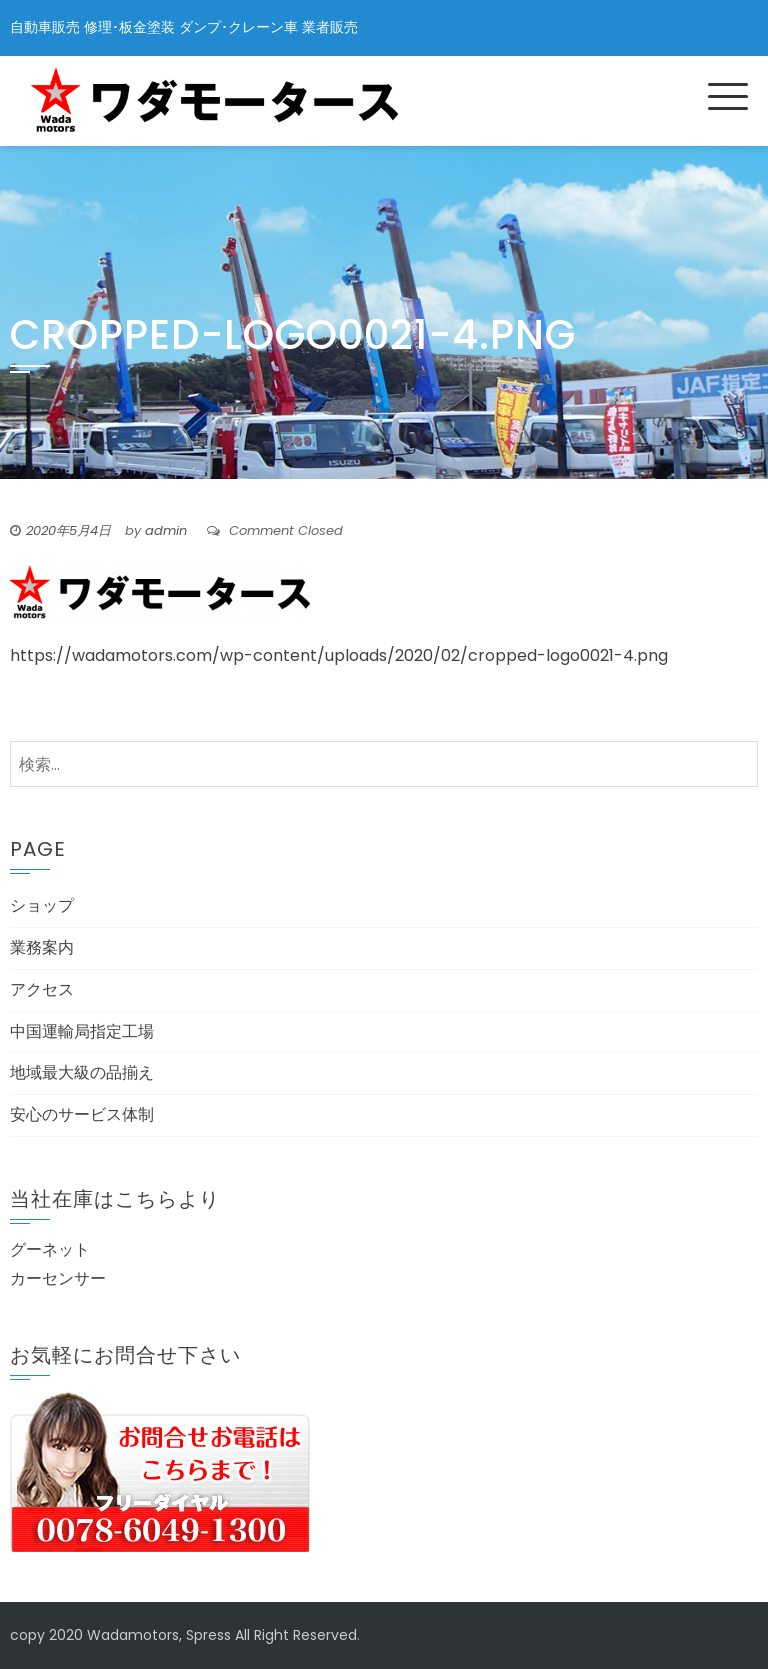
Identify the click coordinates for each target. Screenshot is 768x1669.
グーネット (50, 1249)
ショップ (42, 905)
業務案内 (42, 947)
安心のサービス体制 (82, 1114)
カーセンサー (58, 1278)
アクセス (42, 989)
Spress (208, 1635)
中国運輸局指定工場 (82, 1031)
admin (166, 530)
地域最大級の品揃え (82, 1072)
